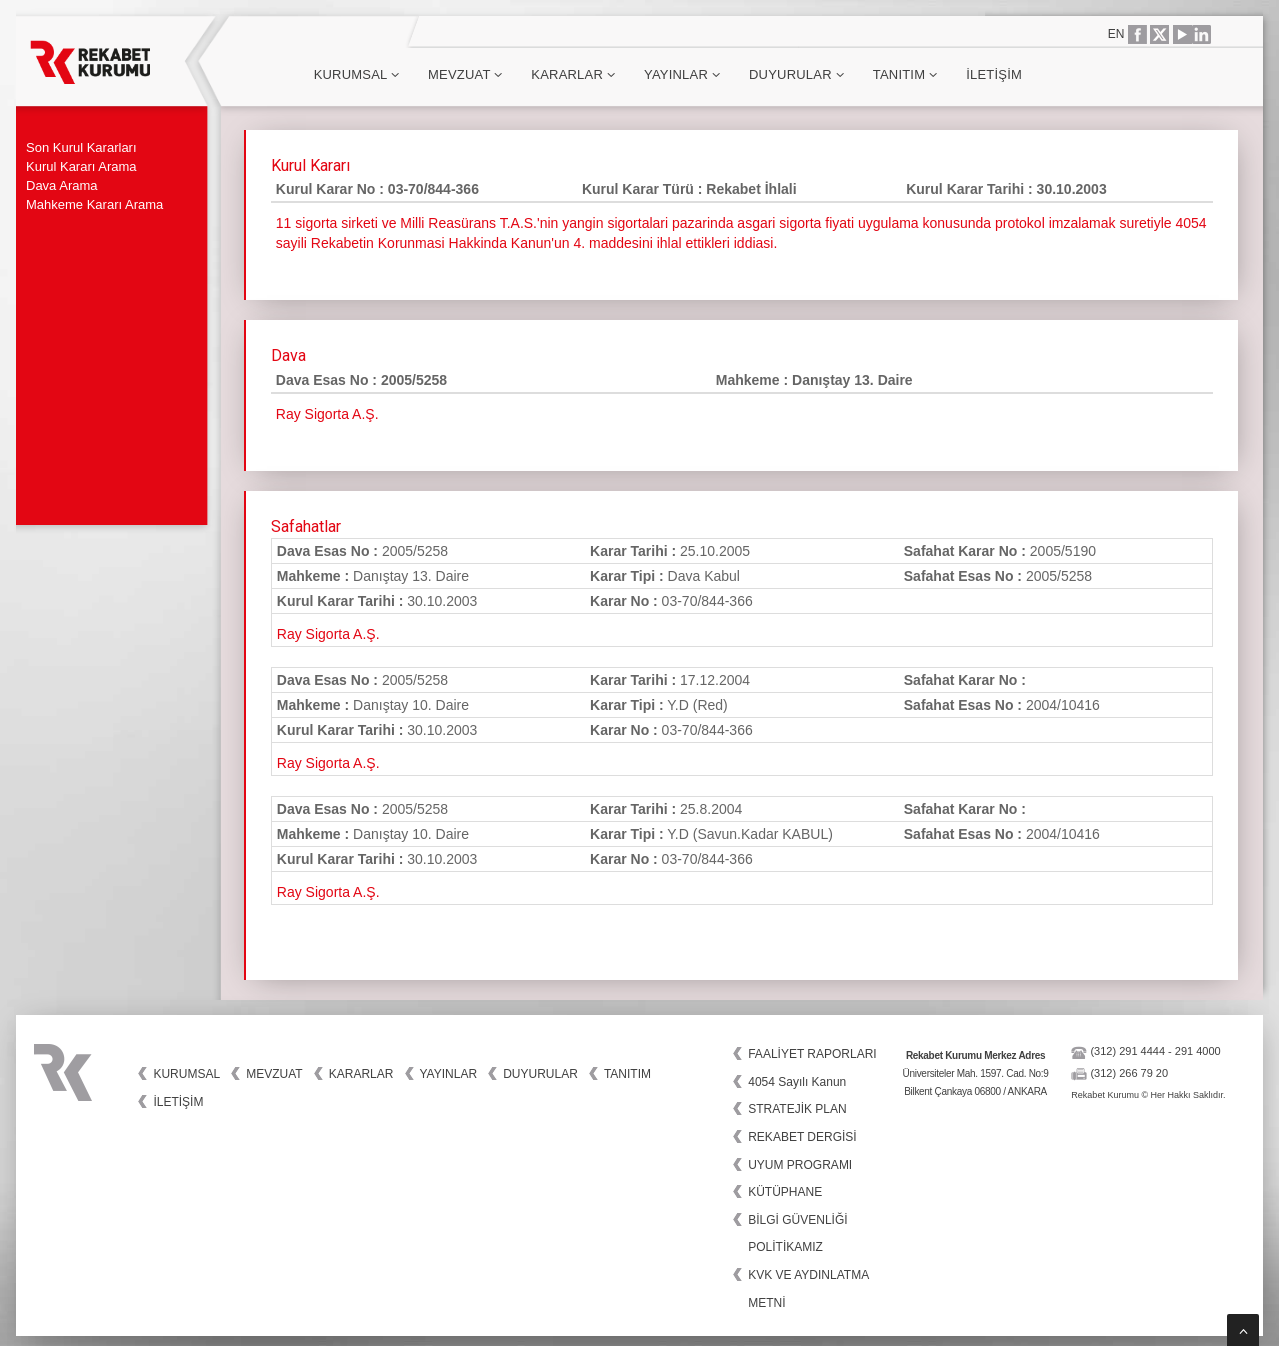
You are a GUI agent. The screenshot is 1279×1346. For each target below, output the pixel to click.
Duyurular (796, 74)
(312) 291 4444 (1127, 1051)
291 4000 (1198, 1051)
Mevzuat (465, 74)
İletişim (994, 74)
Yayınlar (682, 74)
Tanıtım (905, 74)
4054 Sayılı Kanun (797, 1082)
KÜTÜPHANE (785, 1192)
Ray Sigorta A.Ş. (328, 634)
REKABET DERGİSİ (802, 1137)
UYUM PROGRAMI (800, 1165)
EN (1116, 34)
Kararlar (573, 74)
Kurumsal (356, 74)
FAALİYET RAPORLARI (812, 1054)
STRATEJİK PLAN (797, 1109)
